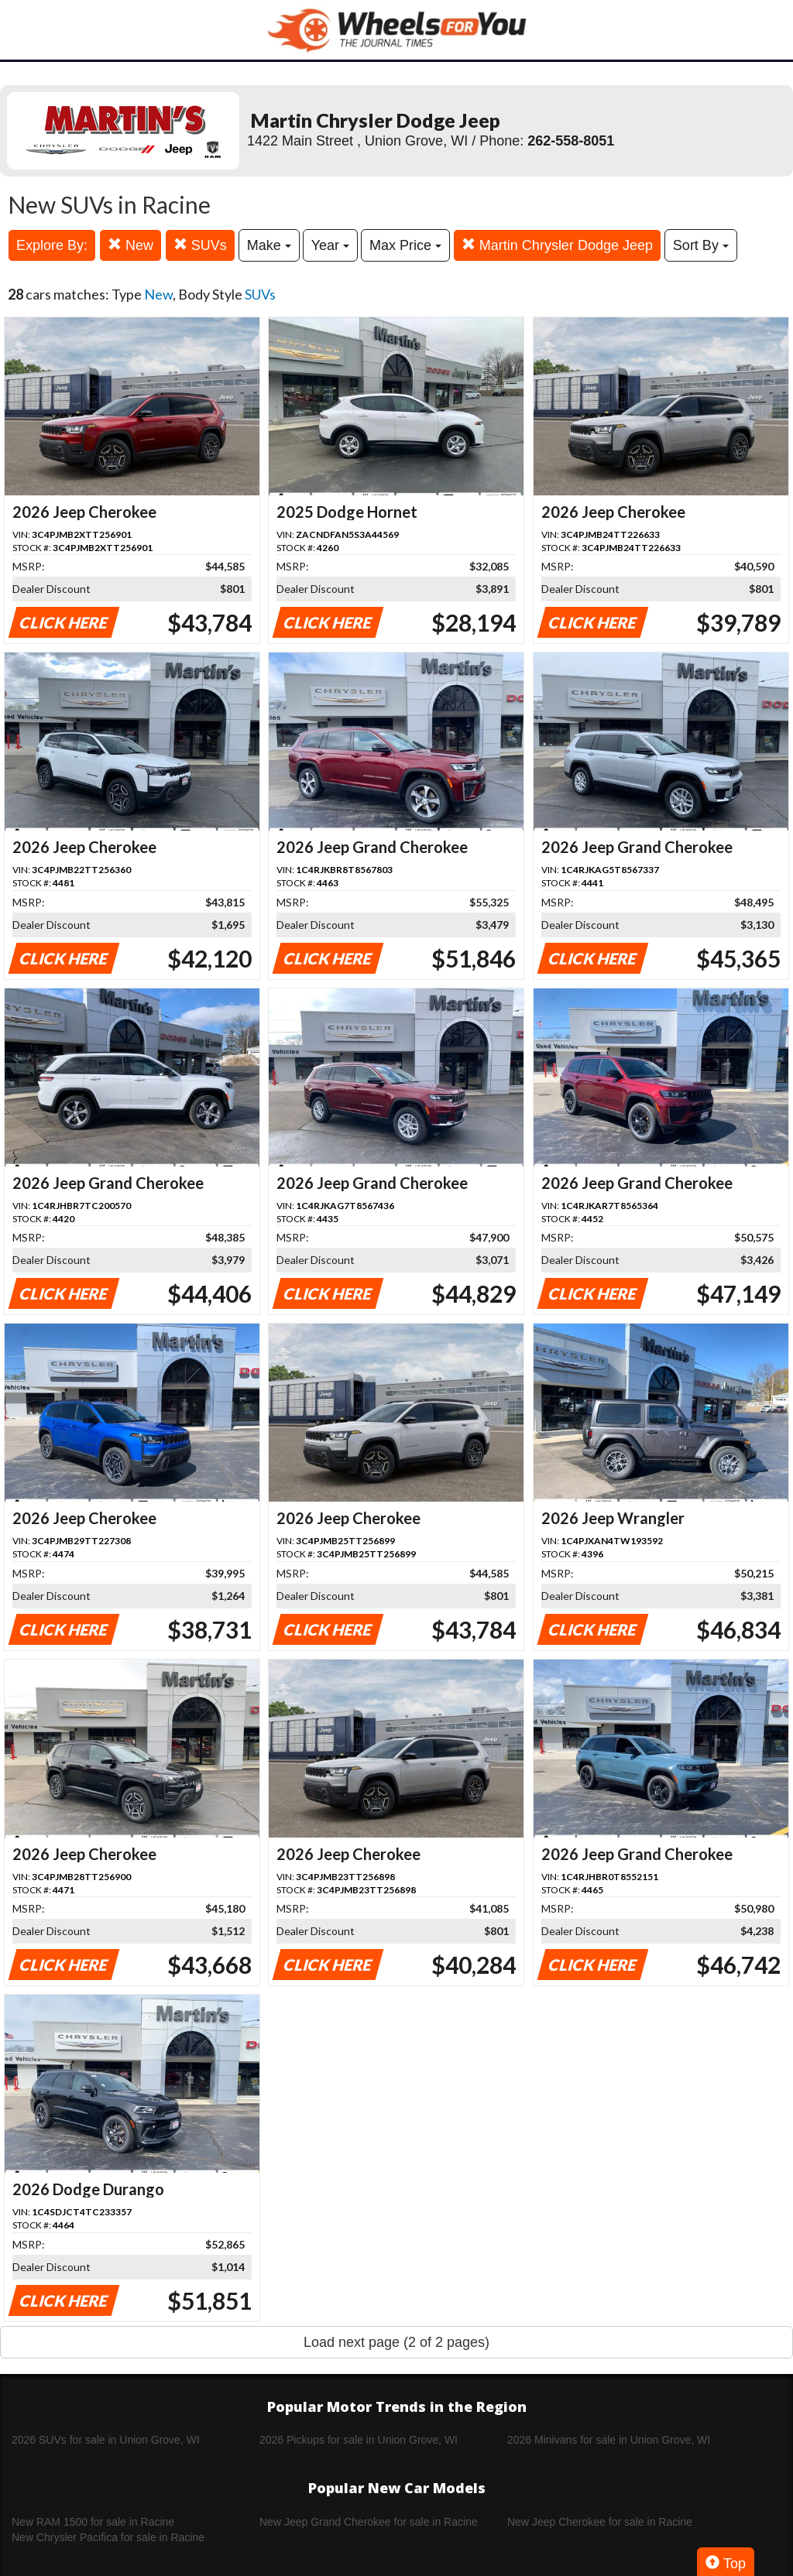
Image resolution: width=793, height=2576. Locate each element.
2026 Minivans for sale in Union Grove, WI (608, 2440)
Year (330, 245)
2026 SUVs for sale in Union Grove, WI (106, 2440)
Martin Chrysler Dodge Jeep (557, 245)
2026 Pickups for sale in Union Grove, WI (358, 2440)
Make (269, 245)
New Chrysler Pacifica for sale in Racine (108, 2537)
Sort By (701, 245)
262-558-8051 (570, 141)
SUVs (200, 245)
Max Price (405, 245)
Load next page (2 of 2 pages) (396, 2342)
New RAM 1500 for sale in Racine (93, 2522)
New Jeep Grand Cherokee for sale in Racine (368, 2522)
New (130, 245)
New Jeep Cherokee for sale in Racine (599, 2522)
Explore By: (52, 245)
